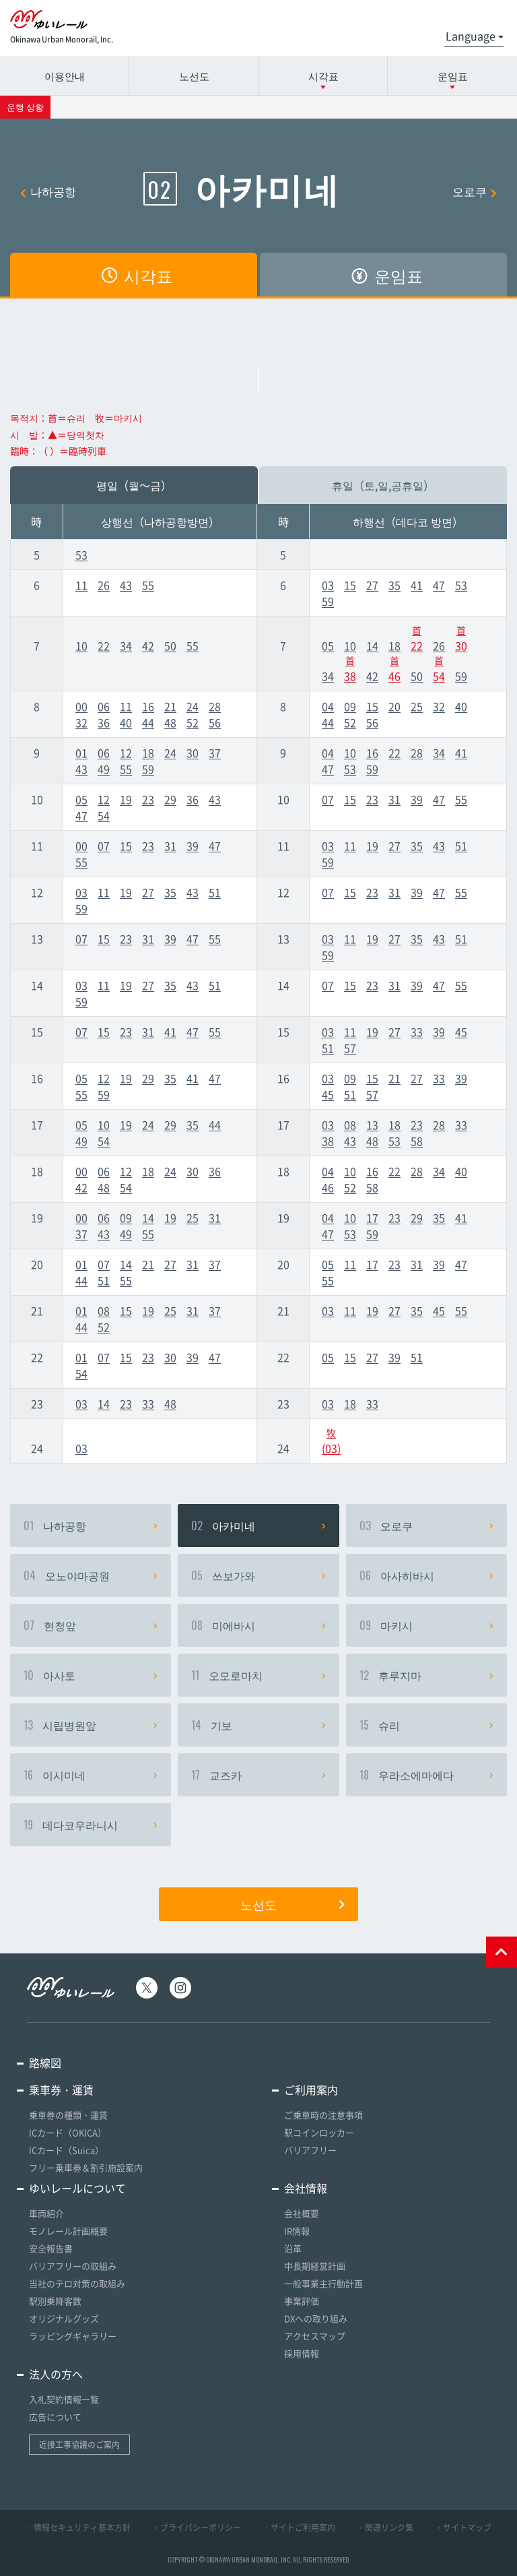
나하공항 (48, 191)
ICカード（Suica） (66, 2149)
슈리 (426, 1725)
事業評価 (301, 2300)
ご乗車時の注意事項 (323, 2114)
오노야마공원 (91, 1575)
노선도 (194, 75)
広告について (55, 2416)
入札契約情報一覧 (64, 2399)
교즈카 (258, 1775)
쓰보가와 (258, 1575)
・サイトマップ (463, 2527)
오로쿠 (474, 191)
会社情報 (305, 2188)
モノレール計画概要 (68, 2230)
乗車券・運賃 (61, 2089)
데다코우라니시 (91, 1825)
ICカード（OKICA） (67, 2132)
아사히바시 (426, 1575)
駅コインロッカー (319, 2132)
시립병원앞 (91, 1725)
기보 (258, 1725)
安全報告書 (51, 2248)
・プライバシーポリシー (196, 2527)
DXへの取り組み (315, 2318)
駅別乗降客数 (55, 2300)
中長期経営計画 (314, 2265)
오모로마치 (258, 1675)
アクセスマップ (314, 2335)
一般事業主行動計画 (323, 2283)
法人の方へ (56, 2374)
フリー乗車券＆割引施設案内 (86, 2167)
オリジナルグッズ (64, 2318)
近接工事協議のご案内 (79, 2445)
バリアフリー (310, 2149)
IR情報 (297, 2230)
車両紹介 (46, 2213)
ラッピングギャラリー (72, 2335)
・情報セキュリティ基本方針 (78, 2527)
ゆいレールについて (77, 2188)
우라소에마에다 (426, 1775)
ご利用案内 (311, 2089)
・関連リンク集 (385, 2527)
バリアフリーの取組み (72, 2265)
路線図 (45, 2062)
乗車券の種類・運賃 (68, 2114)
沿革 (293, 2248)
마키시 (426, 1625)
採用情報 (301, 2353)
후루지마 (426, 1675)
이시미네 (91, 1775)
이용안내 (64, 75)
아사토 (91, 1675)
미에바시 (258, 1625)
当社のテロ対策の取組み (77, 2283)
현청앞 (91, 1625)
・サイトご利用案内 (299, 2527)
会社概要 (301, 2213)
